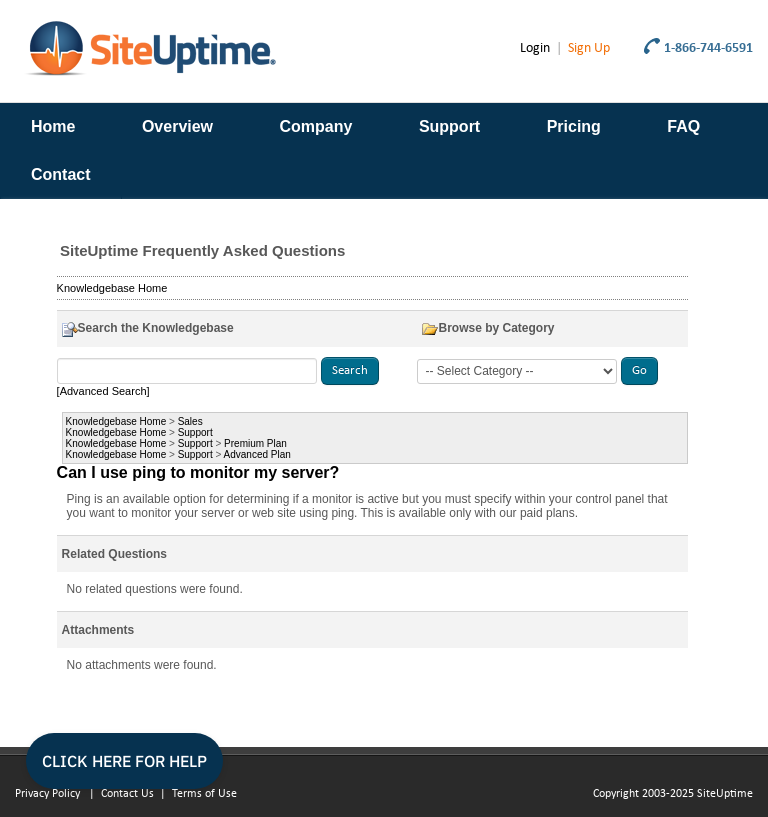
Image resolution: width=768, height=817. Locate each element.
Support (449, 126)
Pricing (574, 126)
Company (316, 126)
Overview (177, 126)
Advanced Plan (257, 454)
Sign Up (589, 48)
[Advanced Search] (103, 391)
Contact (61, 174)
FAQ (683, 126)
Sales (190, 421)
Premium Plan (255, 443)
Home (53, 126)
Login (535, 48)
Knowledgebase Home (112, 288)
